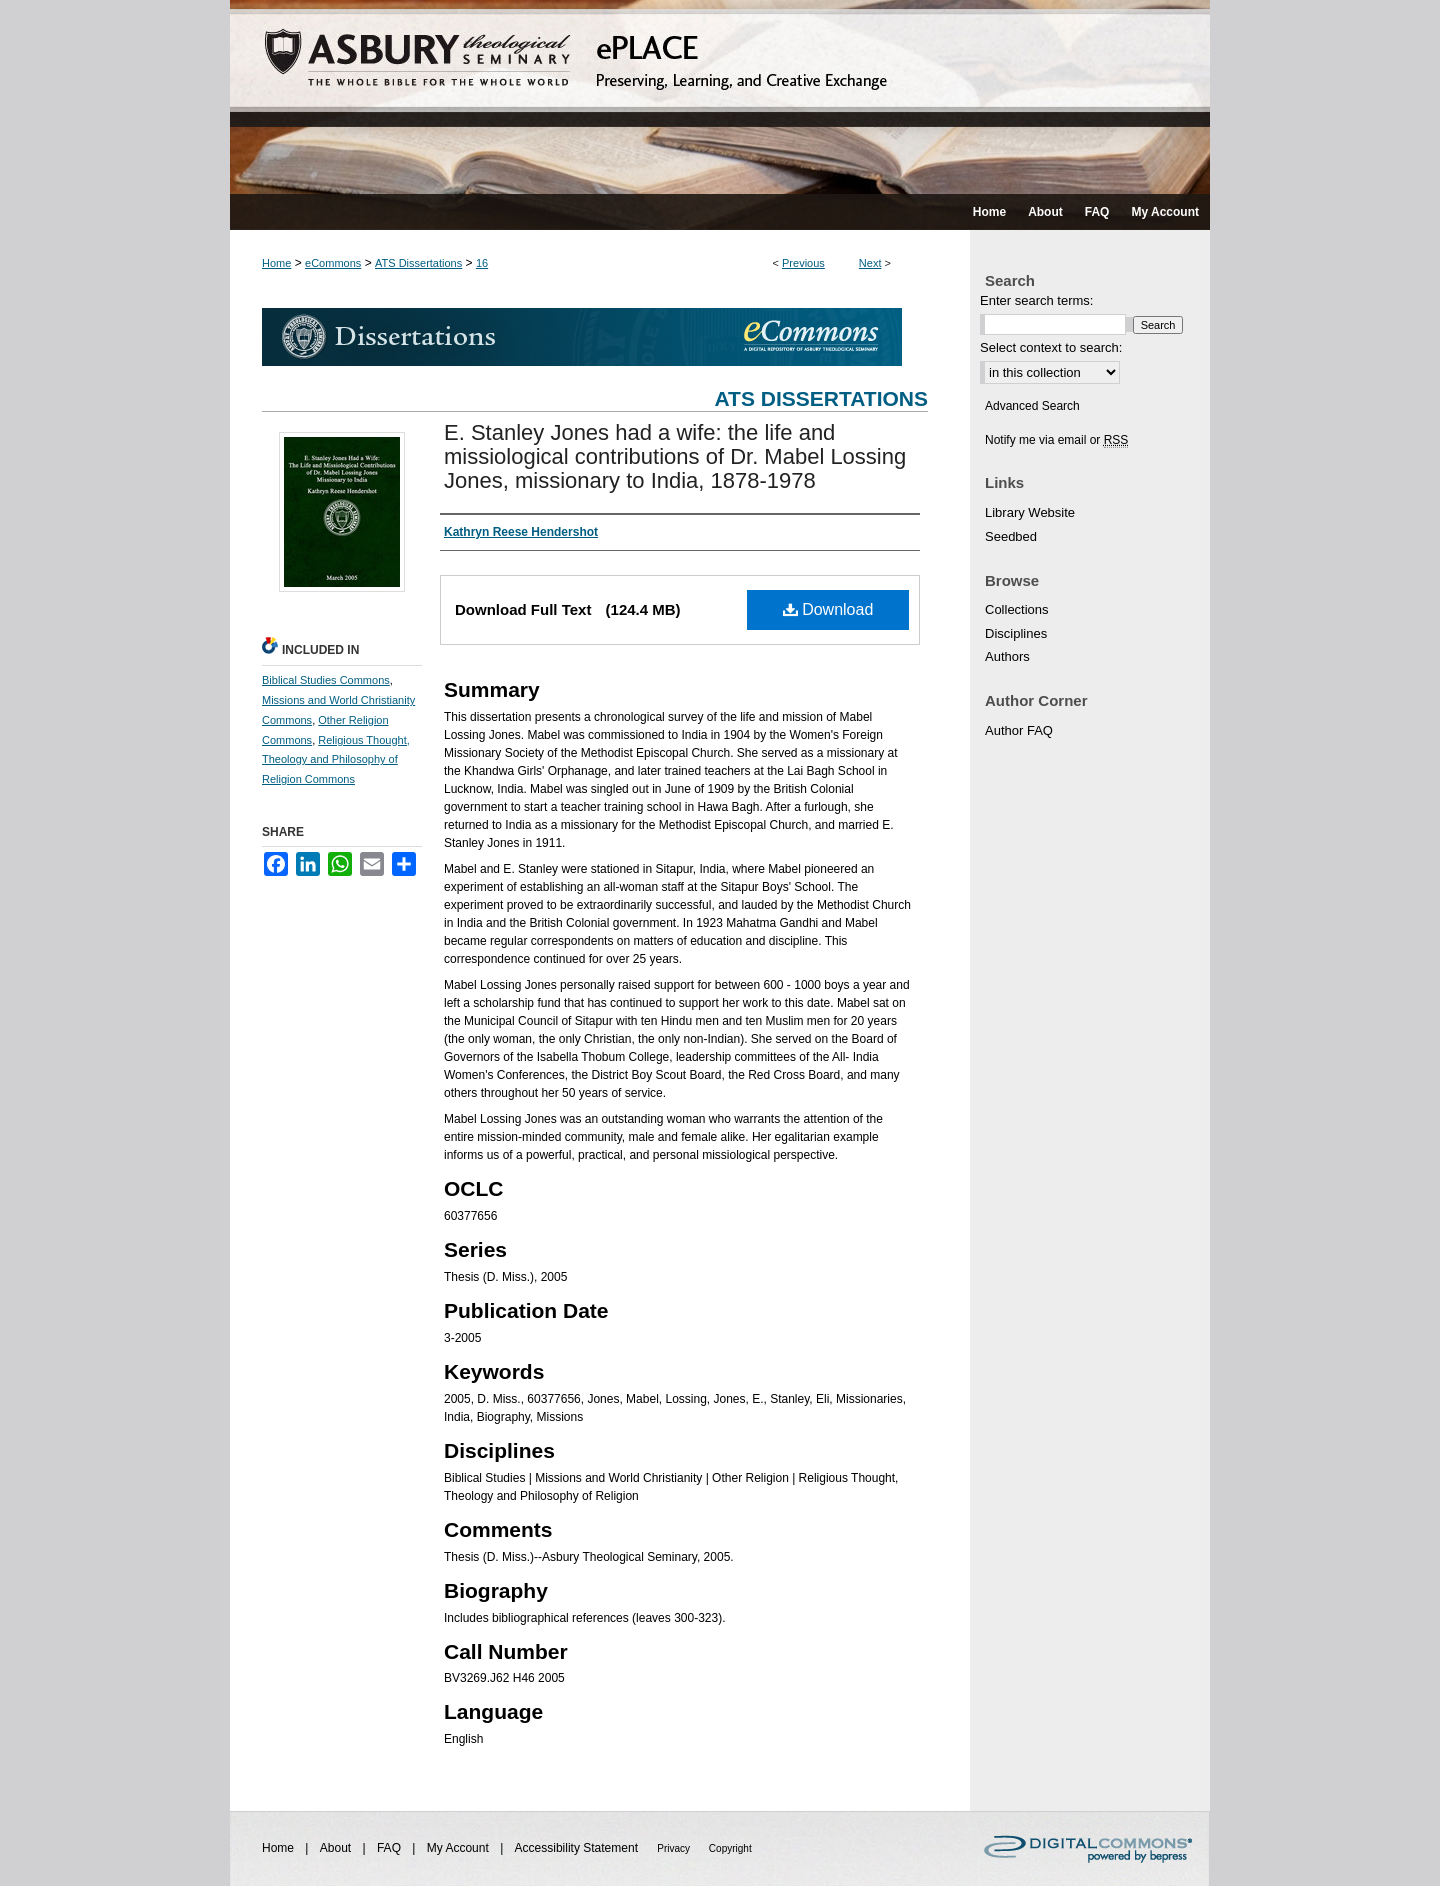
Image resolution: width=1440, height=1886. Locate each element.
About (337, 1848)
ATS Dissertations (418, 263)
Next (870, 263)
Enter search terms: (1036, 300)
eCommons (333, 263)
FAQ (390, 1848)
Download (828, 609)
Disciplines (1016, 633)
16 (482, 263)
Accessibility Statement (578, 1848)
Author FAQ (1019, 730)
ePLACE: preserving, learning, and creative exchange (720, 97)
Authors (1007, 656)
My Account (459, 1848)
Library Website (1030, 512)
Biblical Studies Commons (326, 680)
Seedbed (1011, 536)
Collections (1017, 609)
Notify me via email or (1056, 440)
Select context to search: (1051, 347)
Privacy (675, 1848)
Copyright (730, 1848)
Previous (803, 263)
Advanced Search (1032, 406)
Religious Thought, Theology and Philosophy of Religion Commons (336, 760)
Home (276, 263)
